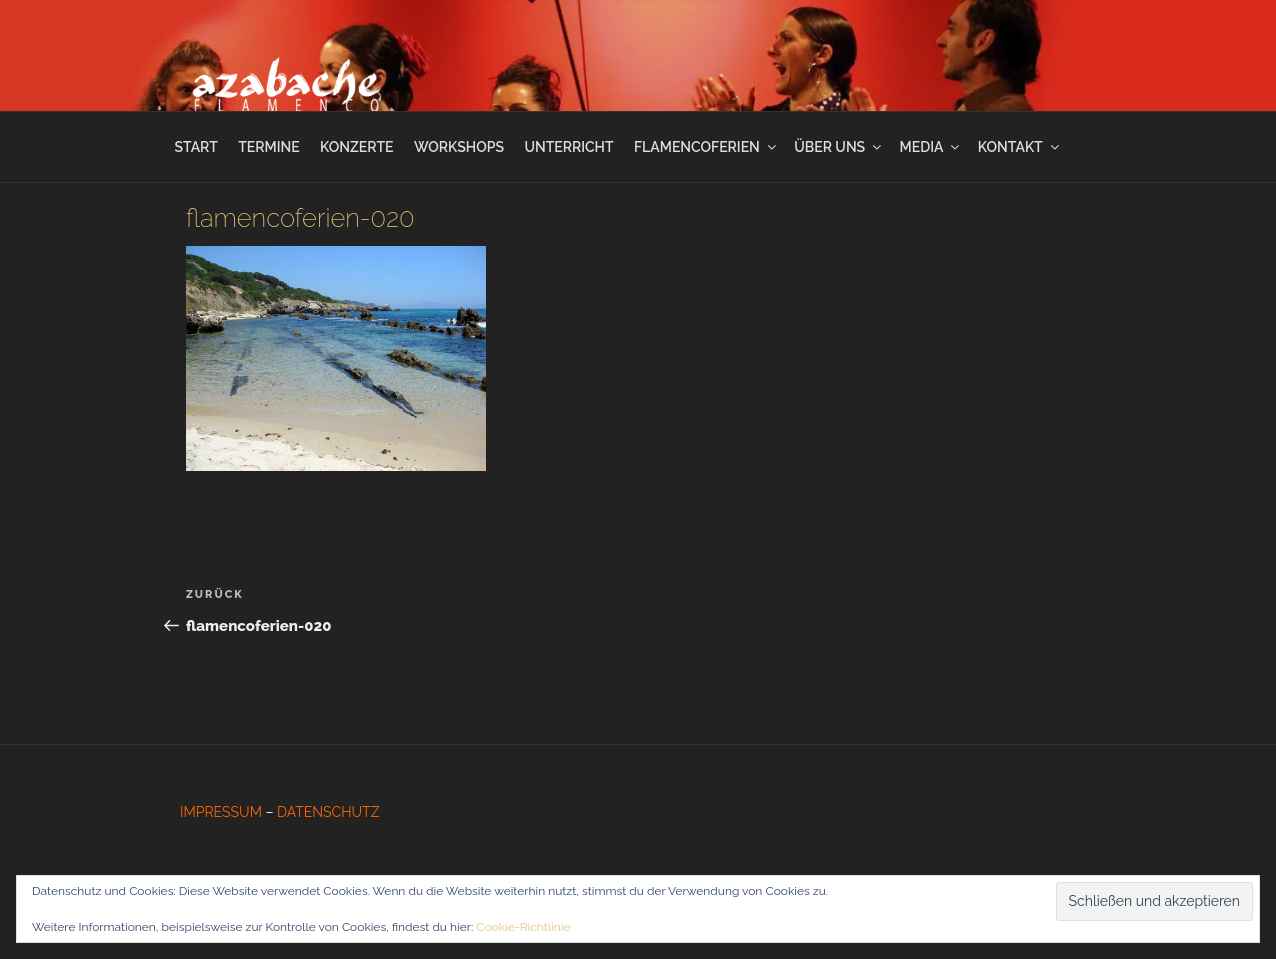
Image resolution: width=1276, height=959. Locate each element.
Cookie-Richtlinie (523, 927)
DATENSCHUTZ (328, 812)
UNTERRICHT (568, 147)
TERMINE (269, 147)
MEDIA (931, 147)
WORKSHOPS (459, 147)
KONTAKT (1020, 147)
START (195, 147)
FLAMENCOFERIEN (706, 147)
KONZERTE (356, 147)
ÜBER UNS (839, 147)
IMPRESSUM (221, 812)
